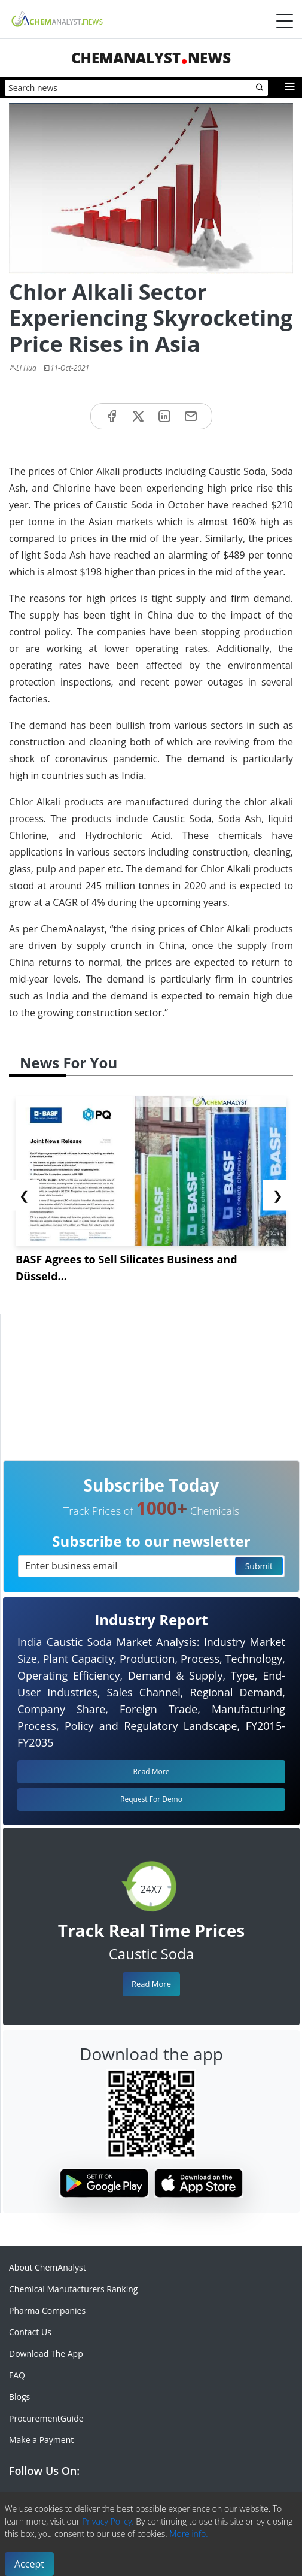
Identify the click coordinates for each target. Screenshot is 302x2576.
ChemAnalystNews (151, 58)
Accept (29, 2564)
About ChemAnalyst (47, 2267)
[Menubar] (284, 21)
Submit (259, 1566)
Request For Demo (151, 1799)
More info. (188, 2533)
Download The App (46, 2353)
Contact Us (30, 2332)
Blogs (19, 2396)
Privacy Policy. (108, 2521)
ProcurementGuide (46, 2418)
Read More (151, 1983)
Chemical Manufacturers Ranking (73, 2289)
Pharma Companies (47, 2310)
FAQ (17, 2375)
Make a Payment (41, 2439)
